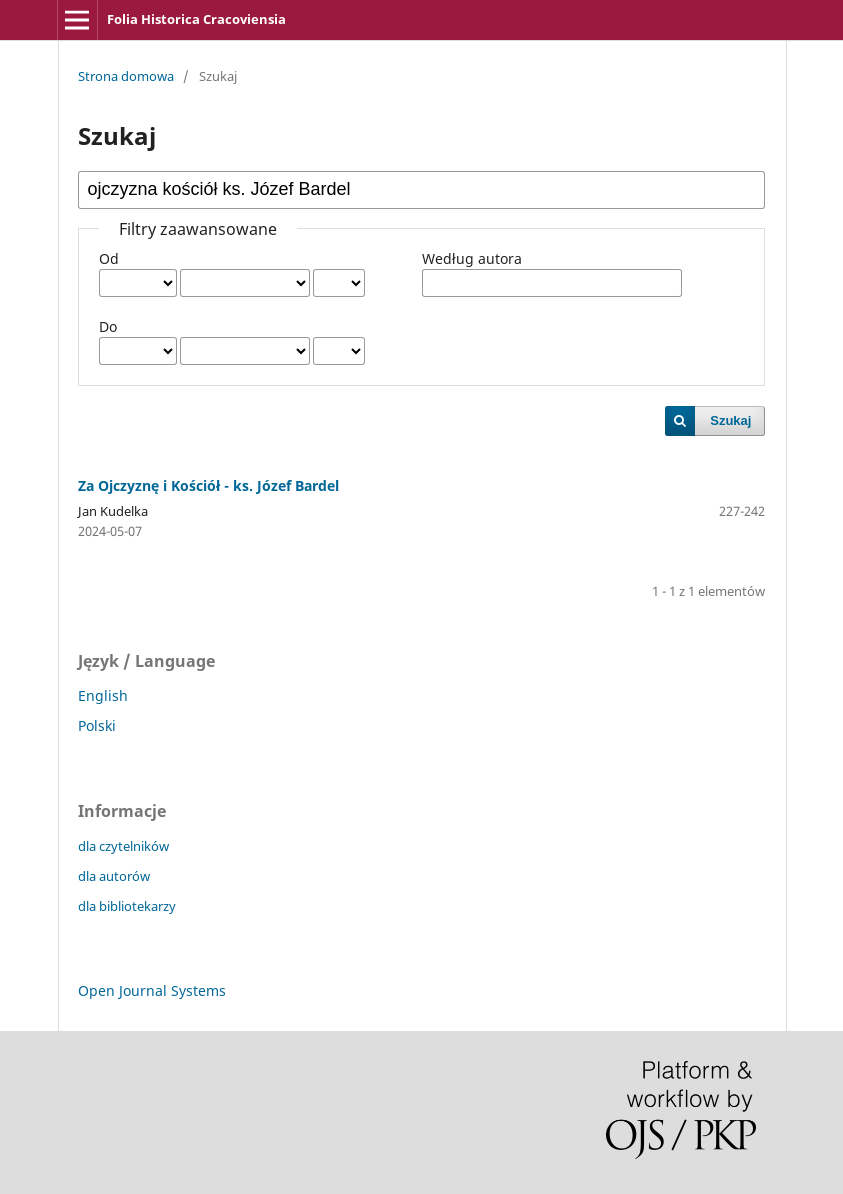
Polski (97, 725)
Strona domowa (126, 76)
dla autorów (114, 876)
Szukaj (730, 420)
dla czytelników (123, 846)
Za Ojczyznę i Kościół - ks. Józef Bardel (208, 485)
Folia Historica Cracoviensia (196, 19)
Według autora (472, 258)
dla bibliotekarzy (127, 906)
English (103, 695)
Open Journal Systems (152, 990)
